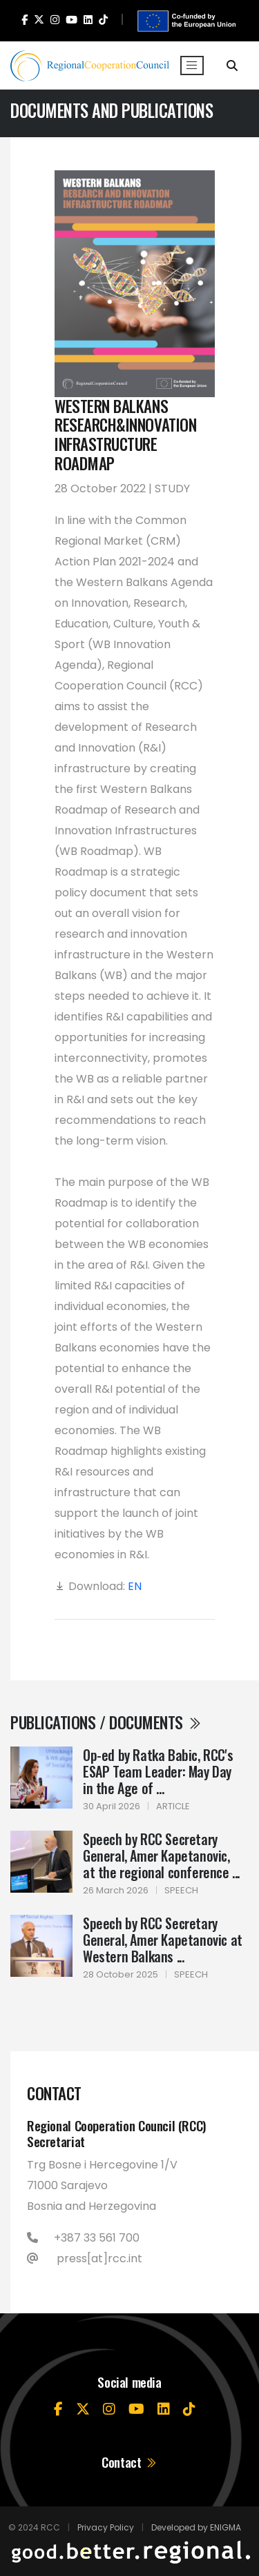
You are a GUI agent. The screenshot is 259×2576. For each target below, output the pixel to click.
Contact (129, 2462)
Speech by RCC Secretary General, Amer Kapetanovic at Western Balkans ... (162, 1939)
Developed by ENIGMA (196, 2527)
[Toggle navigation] (192, 65)
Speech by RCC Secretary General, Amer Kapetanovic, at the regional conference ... (161, 1855)
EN (135, 1586)
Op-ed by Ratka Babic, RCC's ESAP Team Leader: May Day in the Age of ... (158, 1771)
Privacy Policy (105, 2527)
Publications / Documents (106, 1722)
